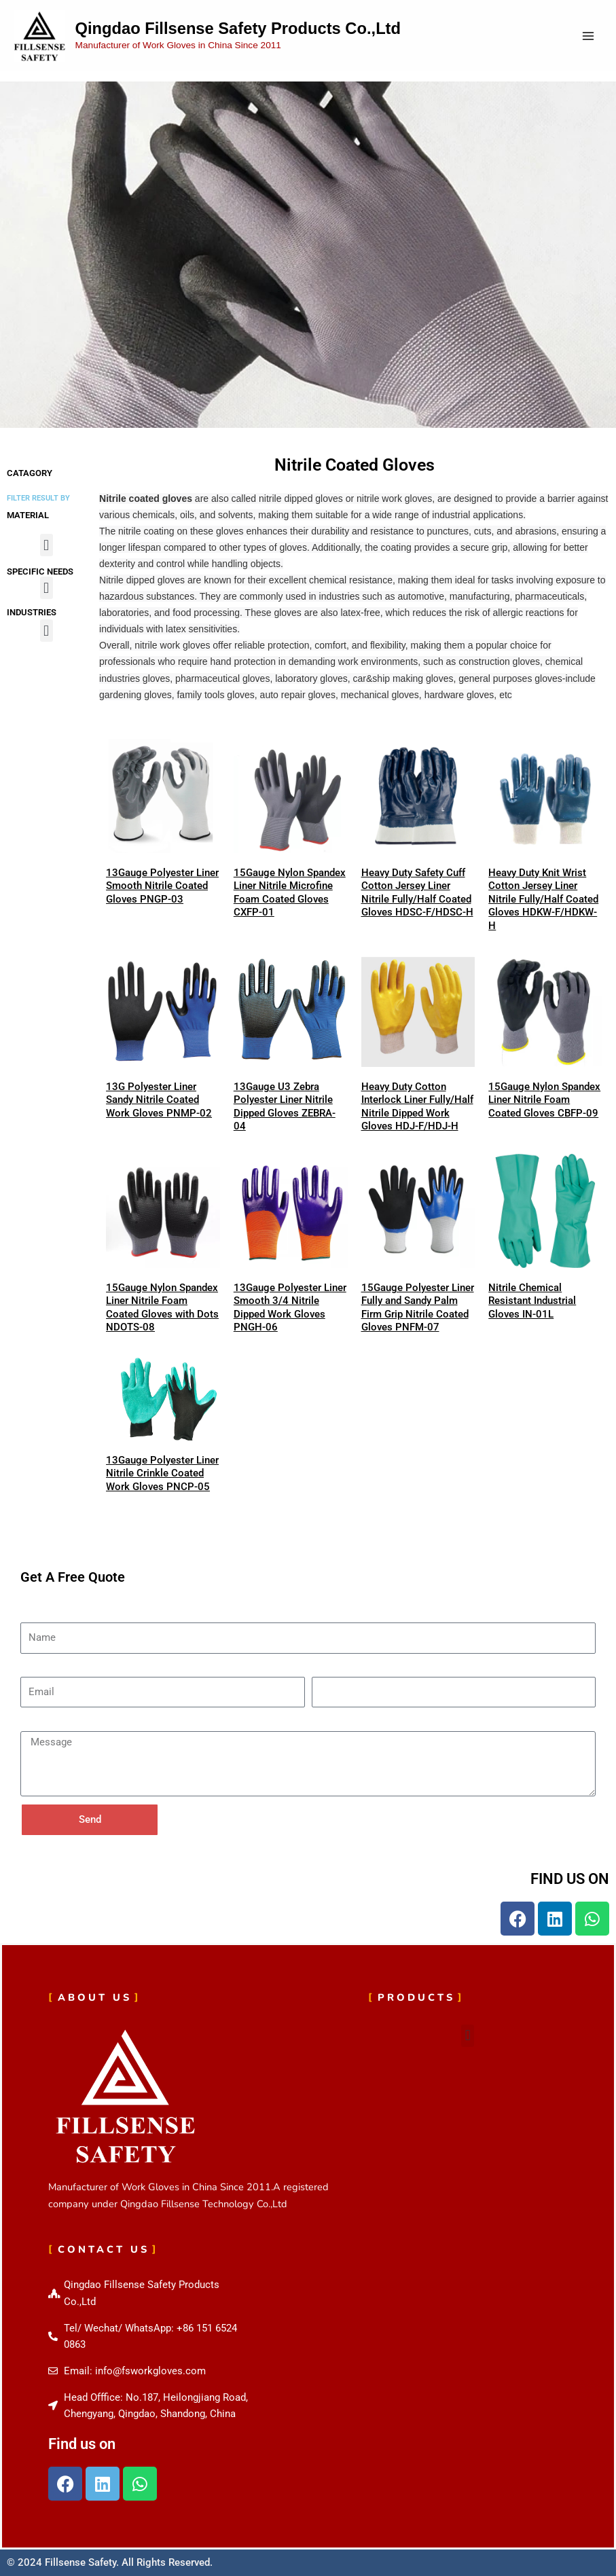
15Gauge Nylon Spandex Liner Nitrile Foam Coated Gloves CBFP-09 (544, 1100)
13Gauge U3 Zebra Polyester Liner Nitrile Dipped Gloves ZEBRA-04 (285, 1107)
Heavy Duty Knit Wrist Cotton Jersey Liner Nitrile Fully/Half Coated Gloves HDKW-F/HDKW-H (543, 899)
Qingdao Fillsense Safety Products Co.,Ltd (238, 28)
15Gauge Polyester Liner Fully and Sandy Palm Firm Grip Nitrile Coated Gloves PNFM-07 (417, 1308)
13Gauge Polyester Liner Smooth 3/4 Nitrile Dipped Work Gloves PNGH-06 (290, 1308)
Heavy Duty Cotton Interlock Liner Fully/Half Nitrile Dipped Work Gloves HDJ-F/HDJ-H (417, 1107)
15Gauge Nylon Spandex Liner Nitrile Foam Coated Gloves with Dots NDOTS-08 (162, 1308)
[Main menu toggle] (588, 36)
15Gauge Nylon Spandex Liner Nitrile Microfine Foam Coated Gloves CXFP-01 (290, 893)
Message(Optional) (63, 1723)
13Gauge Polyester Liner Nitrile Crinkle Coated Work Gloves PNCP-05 (162, 1473)
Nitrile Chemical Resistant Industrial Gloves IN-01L (532, 1301)
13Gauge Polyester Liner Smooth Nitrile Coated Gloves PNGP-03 (162, 886)
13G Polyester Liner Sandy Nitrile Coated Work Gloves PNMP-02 (159, 1100)
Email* (35, 1669)
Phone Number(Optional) (368, 1669)
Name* (36, 1614)
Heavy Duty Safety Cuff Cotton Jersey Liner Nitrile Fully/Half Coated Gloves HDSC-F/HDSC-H (417, 893)
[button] (46, 545)
